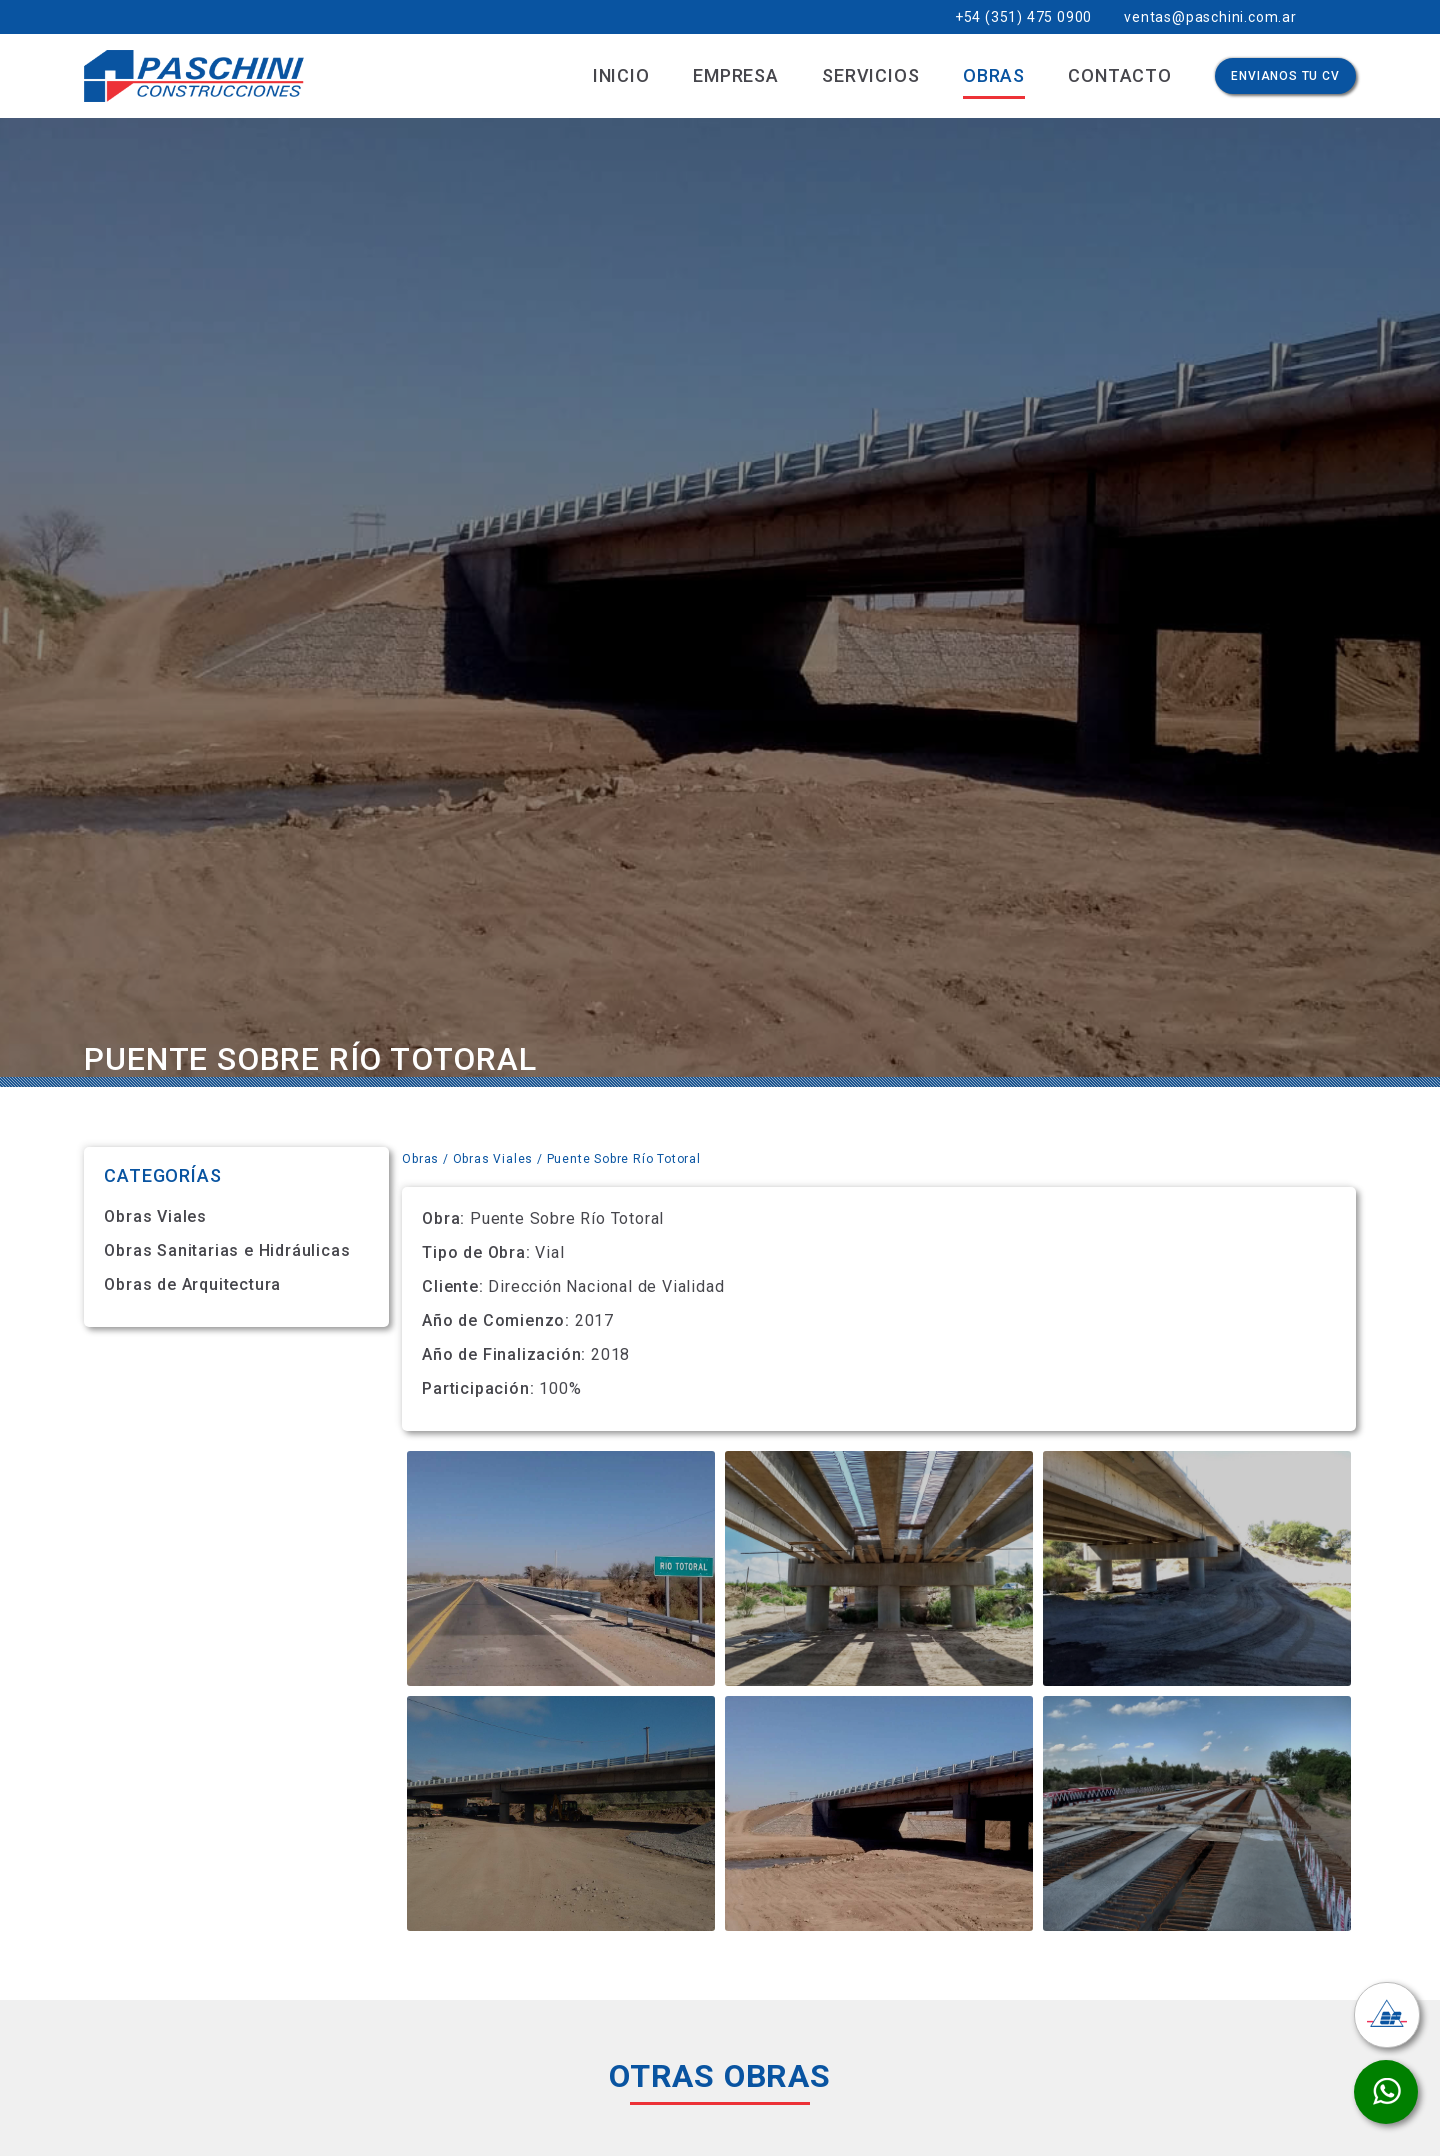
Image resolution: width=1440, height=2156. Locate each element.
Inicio (621, 75)
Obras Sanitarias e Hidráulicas (227, 1250)
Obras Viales (155, 1216)
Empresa (736, 75)
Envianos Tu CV (1285, 76)
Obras (994, 75)
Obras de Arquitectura (192, 1284)
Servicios (870, 75)
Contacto (1119, 75)
